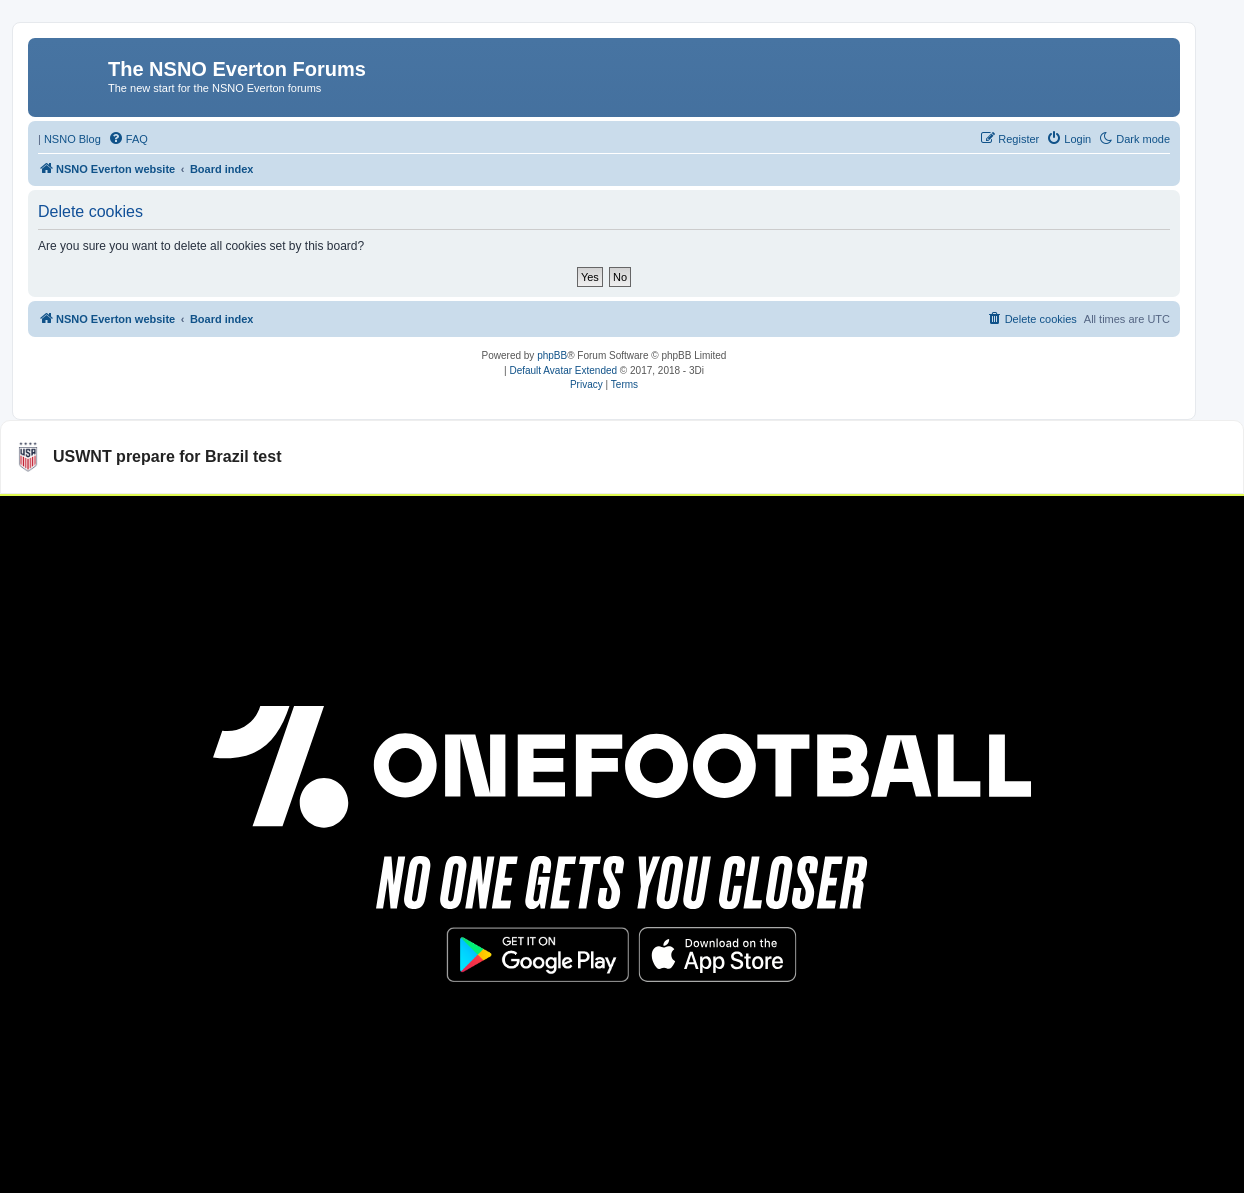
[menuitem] (128, 139)
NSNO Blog (72, 139)
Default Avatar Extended (563, 370)
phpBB (552, 355)
